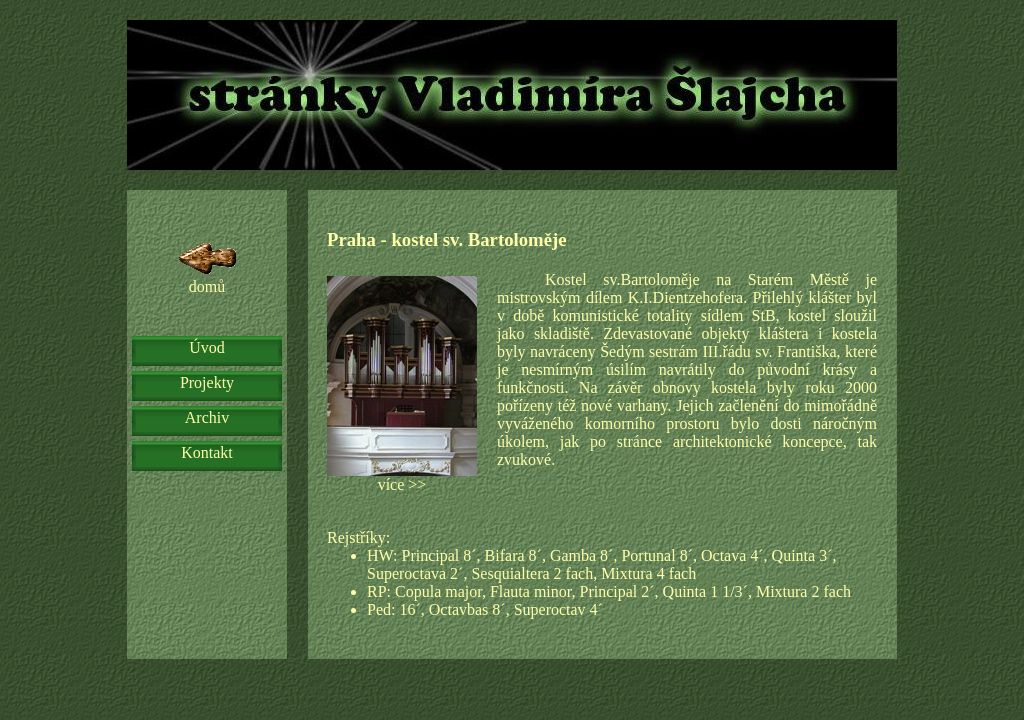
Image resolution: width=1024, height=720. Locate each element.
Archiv (207, 417)
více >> (402, 384)
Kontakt (207, 452)
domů (207, 267)
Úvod (207, 347)
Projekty (207, 382)
